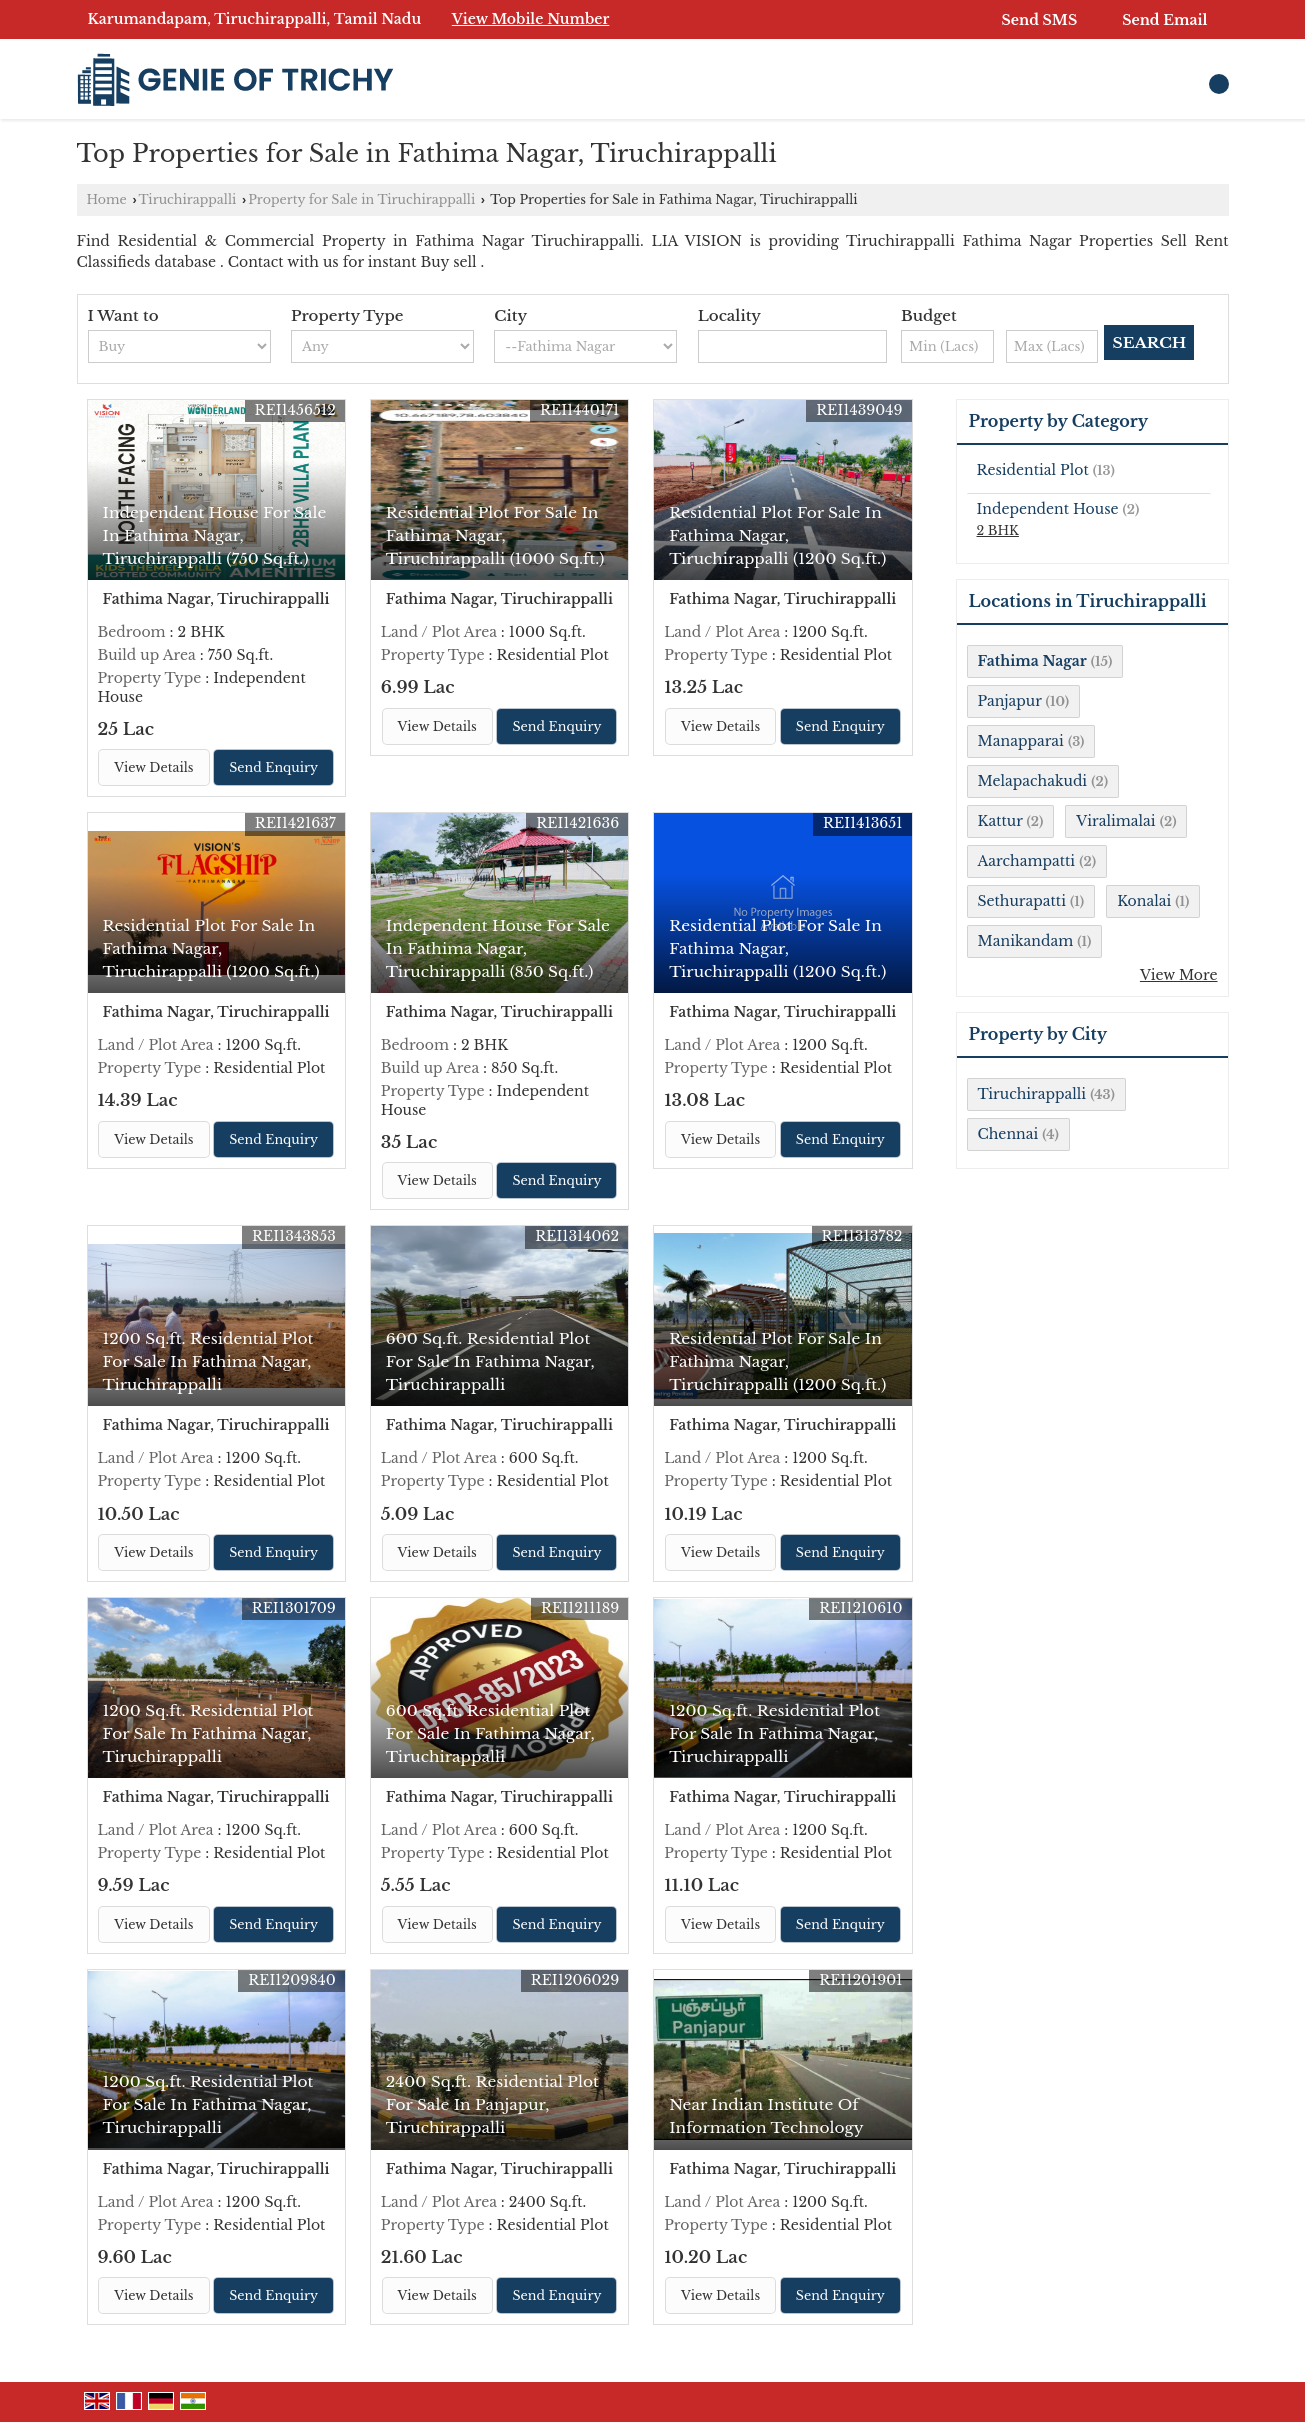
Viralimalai (1115, 821)
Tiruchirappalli (188, 199)
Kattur (1000, 821)
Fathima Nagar (1032, 661)
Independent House (1048, 509)
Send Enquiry (273, 767)
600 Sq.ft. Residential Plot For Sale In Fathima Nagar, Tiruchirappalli (490, 1361)
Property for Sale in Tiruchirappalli (361, 199)
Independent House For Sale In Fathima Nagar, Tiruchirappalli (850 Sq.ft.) (498, 948)
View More (1179, 975)
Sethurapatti (1022, 901)
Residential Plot (1033, 470)
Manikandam (1026, 941)
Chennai (1008, 1134)
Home (107, 199)
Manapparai (1021, 741)
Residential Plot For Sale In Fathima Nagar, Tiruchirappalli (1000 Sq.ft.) (495, 535)
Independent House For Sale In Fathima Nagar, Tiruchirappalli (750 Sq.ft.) (215, 535)
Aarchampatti (1027, 861)
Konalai (1144, 901)
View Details (153, 767)
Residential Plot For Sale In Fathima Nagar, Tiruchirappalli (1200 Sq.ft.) (777, 535)
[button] (531, 19)
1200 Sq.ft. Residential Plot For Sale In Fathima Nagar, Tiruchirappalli (208, 1361)
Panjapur (1010, 701)
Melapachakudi (1033, 781)
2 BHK (998, 530)
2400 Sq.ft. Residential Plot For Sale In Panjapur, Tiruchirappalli (492, 2104)
